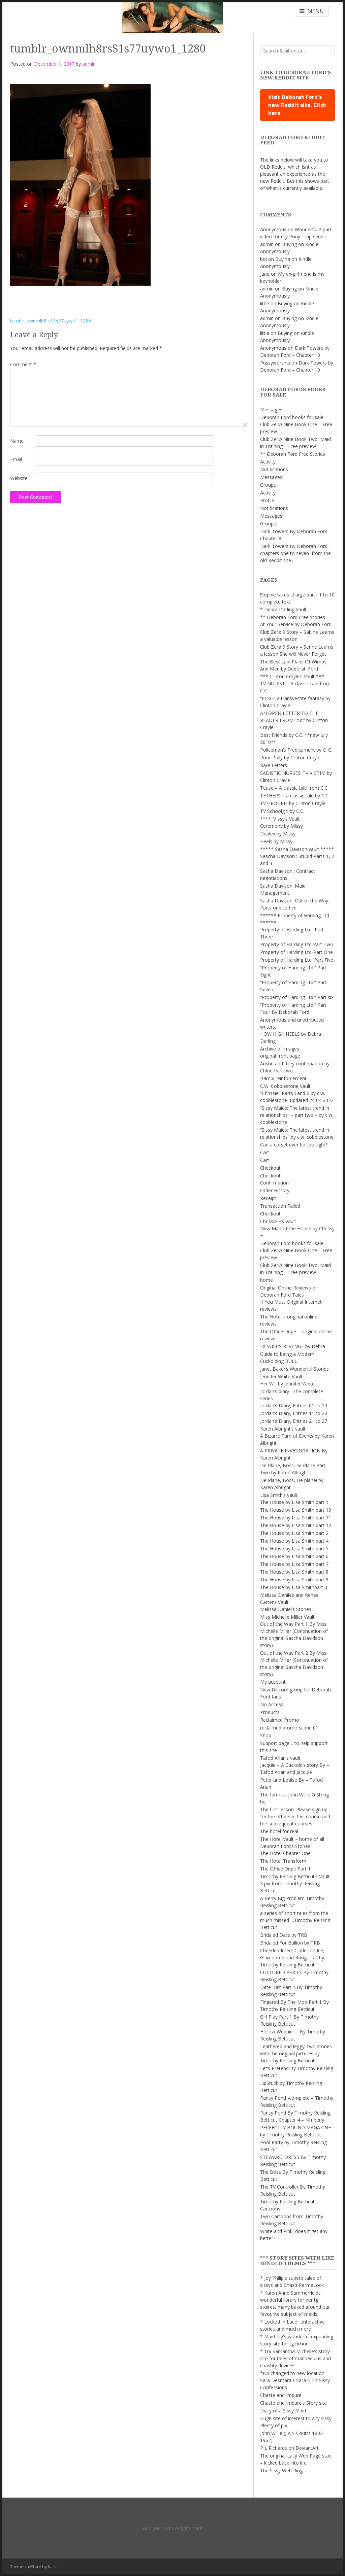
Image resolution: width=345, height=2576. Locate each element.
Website (19, 478)
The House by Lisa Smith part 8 (294, 1572)
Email (16, 459)
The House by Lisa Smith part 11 (295, 1517)
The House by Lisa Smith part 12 (295, 1525)
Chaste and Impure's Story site (293, 2403)
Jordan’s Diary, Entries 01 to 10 (293, 1405)
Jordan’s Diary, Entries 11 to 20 (293, 1413)
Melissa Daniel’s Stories (285, 1609)
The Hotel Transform (283, 1861)
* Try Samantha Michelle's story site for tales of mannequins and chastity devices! (295, 2358)
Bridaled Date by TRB (283, 1935)
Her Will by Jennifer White (287, 1383)
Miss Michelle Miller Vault (287, 1617)
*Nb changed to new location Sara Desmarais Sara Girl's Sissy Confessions (295, 2380)
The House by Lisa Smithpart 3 (293, 1587)
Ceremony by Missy (281, 826)
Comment (23, 364)
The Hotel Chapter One (285, 1853)
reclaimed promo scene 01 (289, 1727)
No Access (271, 1704)
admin (89, 64)
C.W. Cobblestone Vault (285, 1086)
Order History (274, 1190)
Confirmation (274, 1182)
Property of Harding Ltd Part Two (296, 944)
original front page (280, 1056)
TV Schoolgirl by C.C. (282, 811)
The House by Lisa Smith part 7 (294, 1564)
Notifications (274, 469)
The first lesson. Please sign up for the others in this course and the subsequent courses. (295, 1816)
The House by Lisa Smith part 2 (294, 1533)
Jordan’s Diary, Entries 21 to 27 (293, 1421)
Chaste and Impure (281, 2395)
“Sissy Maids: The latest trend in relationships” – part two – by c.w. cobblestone (296, 1115)
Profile (267, 500)
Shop (265, 1735)
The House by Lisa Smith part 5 (294, 1548)
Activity (268, 461)
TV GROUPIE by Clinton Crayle (292, 803)
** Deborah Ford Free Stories (292, 454)
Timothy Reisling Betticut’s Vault (295, 1876)
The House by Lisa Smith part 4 (294, 1541)
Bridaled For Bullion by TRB (290, 1942)
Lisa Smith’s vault (278, 1495)
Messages (271, 409)
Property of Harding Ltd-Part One (296, 952)
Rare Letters (273, 765)
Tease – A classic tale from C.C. (294, 788)
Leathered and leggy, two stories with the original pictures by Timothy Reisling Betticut (296, 2053)
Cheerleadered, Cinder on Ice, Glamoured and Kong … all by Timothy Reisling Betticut (292, 1957)
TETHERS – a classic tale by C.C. (295, 795)
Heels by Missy (276, 841)
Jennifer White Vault (281, 1376)
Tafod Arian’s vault (280, 1758)
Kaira (53, 2567)
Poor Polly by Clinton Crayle (290, 757)
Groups (268, 485)
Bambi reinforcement (283, 1078)
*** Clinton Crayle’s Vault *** (292, 676)
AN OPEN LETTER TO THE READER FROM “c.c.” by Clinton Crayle (294, 720)
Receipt (268, 1198)
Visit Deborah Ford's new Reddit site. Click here (297, 105)
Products (270, 1712)
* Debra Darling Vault (283, 609)
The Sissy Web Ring (281, 2470)
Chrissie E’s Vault (278, 1221)
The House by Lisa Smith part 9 (294, 1579)
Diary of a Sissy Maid (283, 2410)
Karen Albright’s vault (283, 1429)
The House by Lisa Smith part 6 (294, 1556)
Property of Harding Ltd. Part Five (296, 960)
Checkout (270, 1168)
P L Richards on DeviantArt (289, 2448)
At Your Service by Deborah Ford (296, 624)
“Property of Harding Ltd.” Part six (297, 997)
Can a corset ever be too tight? (293, 1144)
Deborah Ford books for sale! (292, 417)
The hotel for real (279, 1831)
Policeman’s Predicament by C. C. (296, 750)
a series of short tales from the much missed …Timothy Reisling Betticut (295, 1920)
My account (273, 1682)
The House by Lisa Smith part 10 (295, 1510)
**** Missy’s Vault (280, 819)
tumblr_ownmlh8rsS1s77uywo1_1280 (50, 320)
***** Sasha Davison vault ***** (297, 849)
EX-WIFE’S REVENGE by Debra (292, 1346)
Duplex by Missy (277, 833)
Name (17, 441)
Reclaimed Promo (279, 1720)
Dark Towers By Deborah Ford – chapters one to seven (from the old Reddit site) (296, 553)
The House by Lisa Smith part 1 (294, 1502)
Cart (264, 1152)
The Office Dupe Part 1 (285, 1868)
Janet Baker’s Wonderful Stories (294, 1369)
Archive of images (279, 1048)
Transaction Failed (280, 1206)
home (266, 1280)
